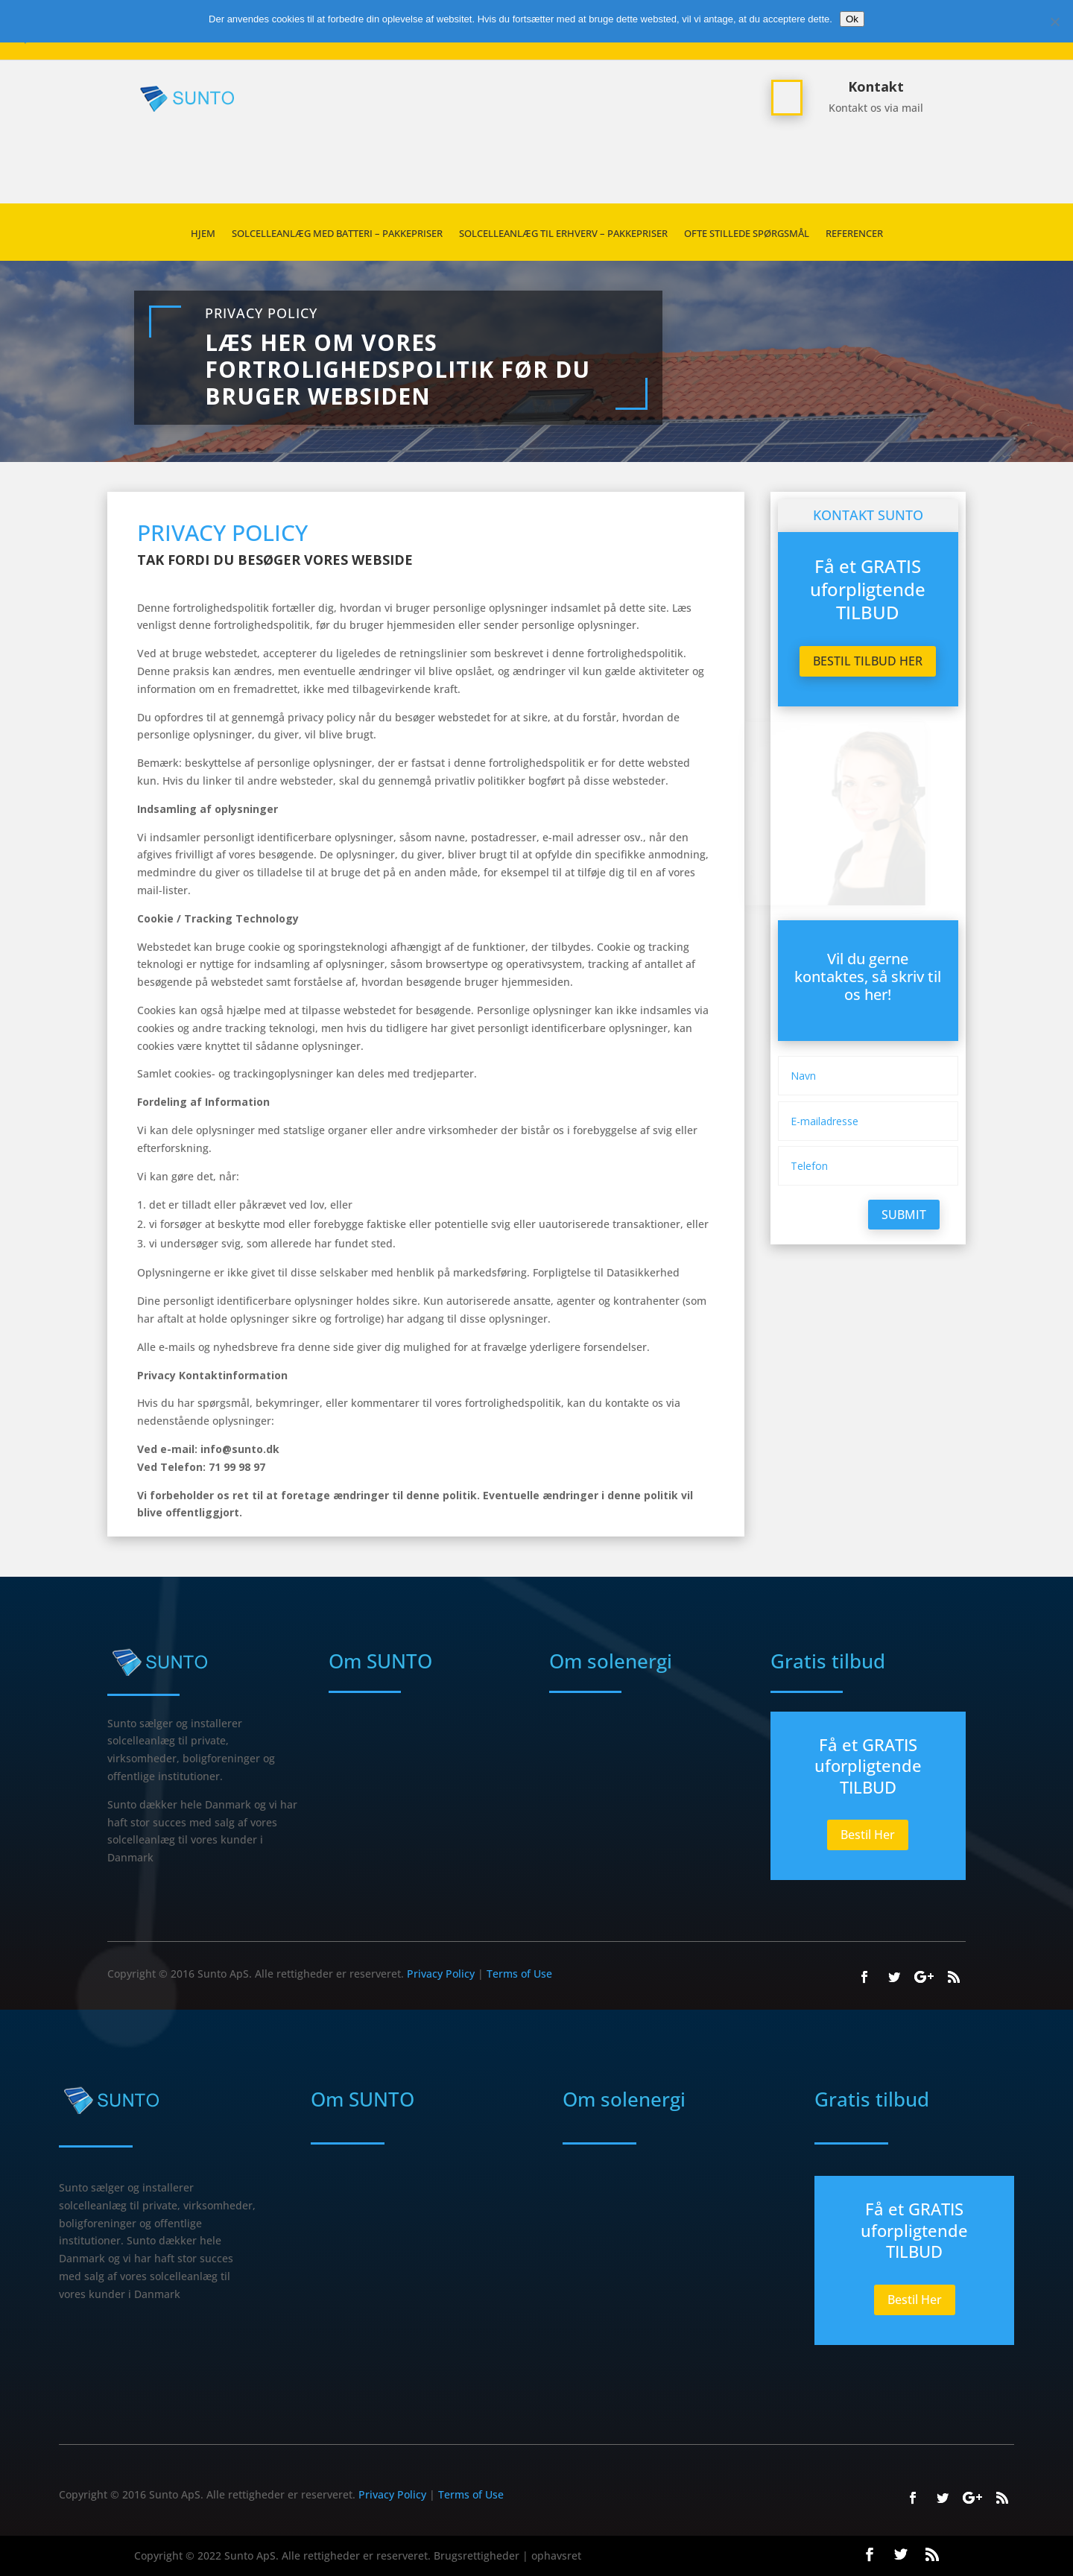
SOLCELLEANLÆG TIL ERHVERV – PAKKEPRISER (563, 234)
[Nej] (1054, 21)
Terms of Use (519, 1973)
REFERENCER (854, 234)
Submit (903, 1214)
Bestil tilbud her (867, 661)
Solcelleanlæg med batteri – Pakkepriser (337, 234)
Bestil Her (868, 1834)
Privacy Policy (261, 313)
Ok (852, 19)
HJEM (203, 234)
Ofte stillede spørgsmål (746, 234)
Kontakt (876, 86)
